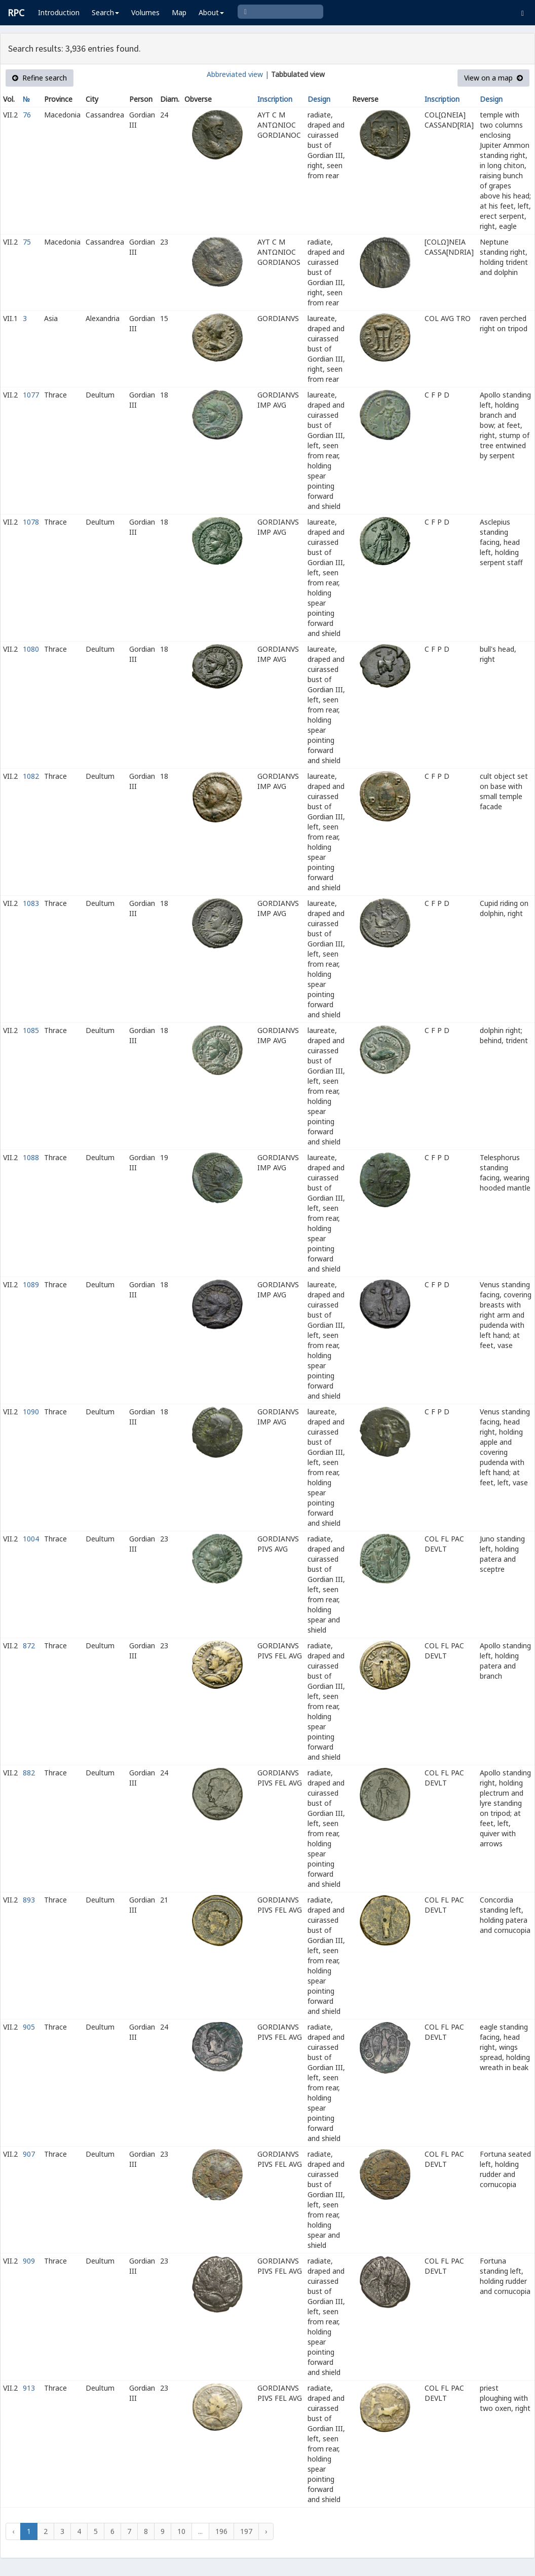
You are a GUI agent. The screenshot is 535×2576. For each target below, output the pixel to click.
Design (319, 99)
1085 (31, 1030)
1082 (31, 776)
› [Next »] (266, 2531)
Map (179, 12)
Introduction (59, 12)
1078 (31, 522)
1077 (31, 395)
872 (29, 1645)
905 (29, 2027)
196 (221, 2531)
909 (29, 2261)
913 (29, 2388)
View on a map (493, 78)
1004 (31, 1538)
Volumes (145, 12)
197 (246, 2531)
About (211, 12)
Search (105, 12)
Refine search (39, 78)
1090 (31, 1411)
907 (29, 2154)
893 (29, 1900)
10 (181, 2531)
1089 (31, 1284)
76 (27, 115)
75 (27, 242)
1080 (31, 649)
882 (29, 1772)
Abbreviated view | (238, 74)
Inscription (274, 99)
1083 (31, 903)
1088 (31, 1157)
